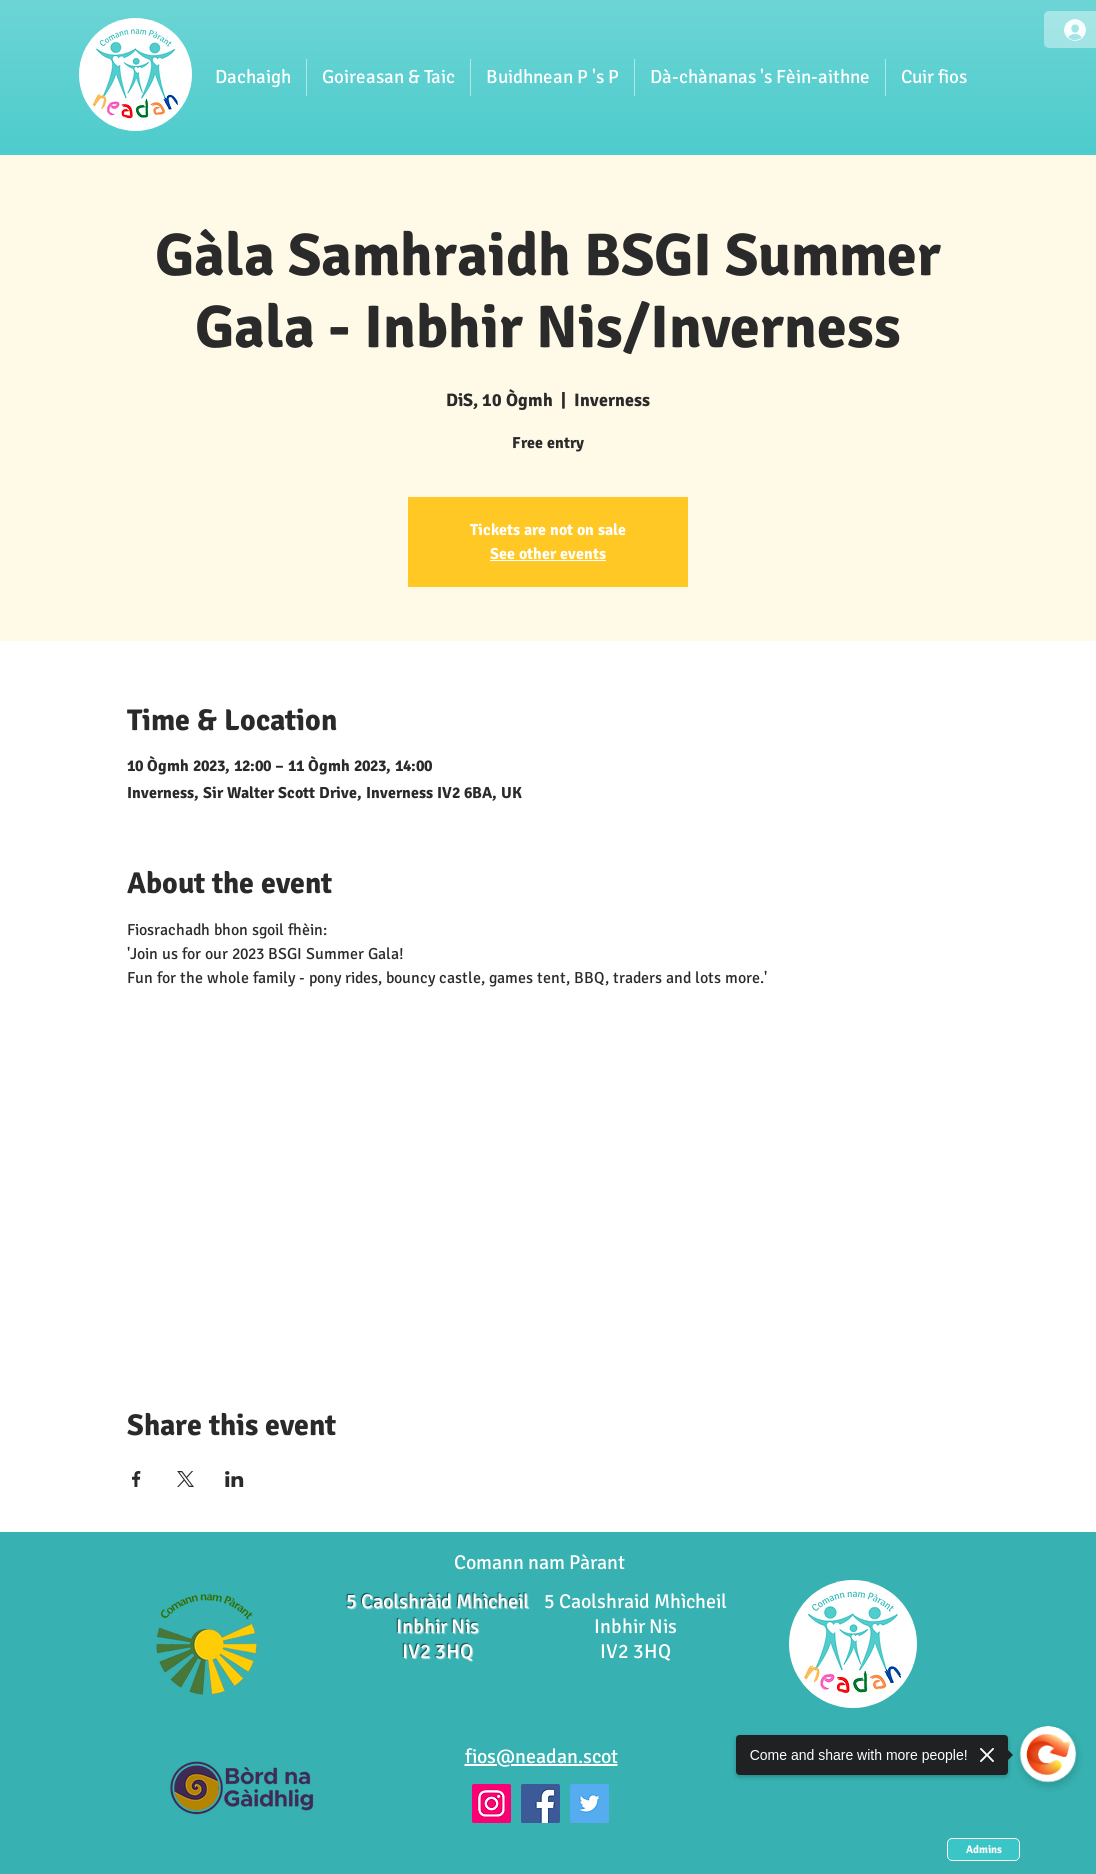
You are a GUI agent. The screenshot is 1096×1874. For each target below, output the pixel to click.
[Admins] (983, 1849)
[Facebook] (540, 1803)
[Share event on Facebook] (136, 1479)
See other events (548, 554)
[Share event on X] (185, 1479)
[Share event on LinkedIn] (234, 1479)
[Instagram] (491, 1803)
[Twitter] (589, 1803)
